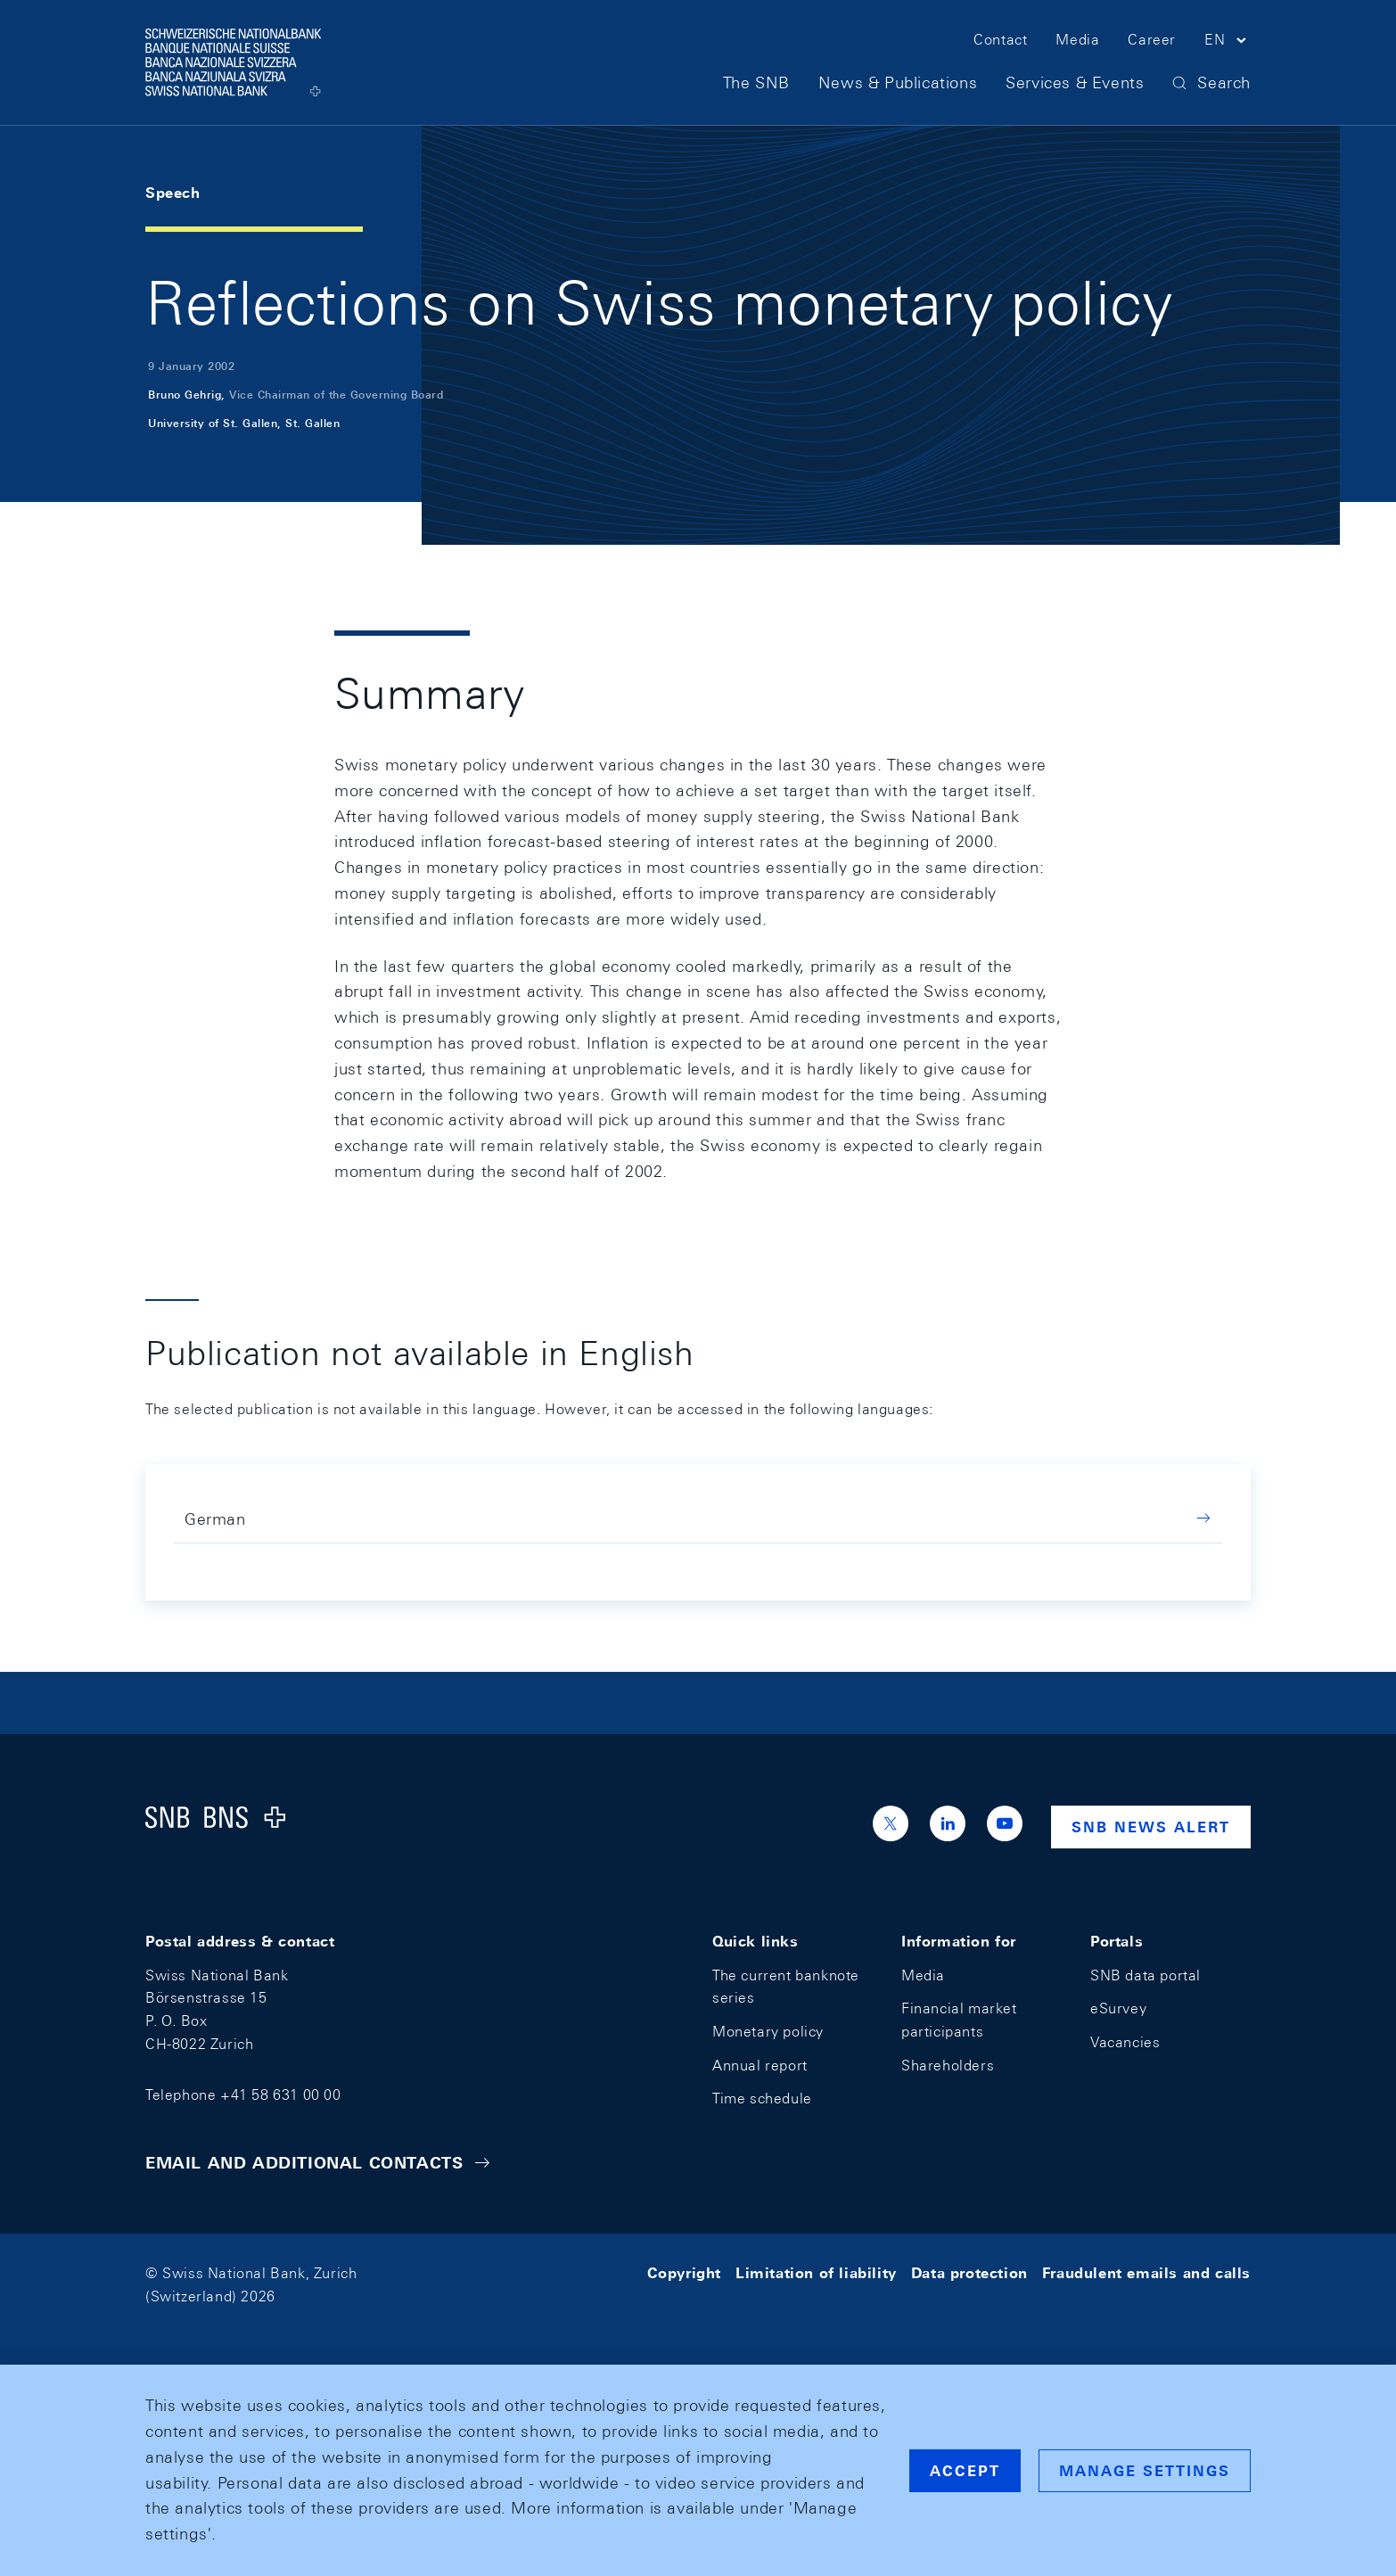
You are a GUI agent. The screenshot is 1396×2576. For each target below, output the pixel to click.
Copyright (684, 2273)
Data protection (969, 2273)
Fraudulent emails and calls (1146, 2273)
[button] (1227, 43)
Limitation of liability (816, 2273)
